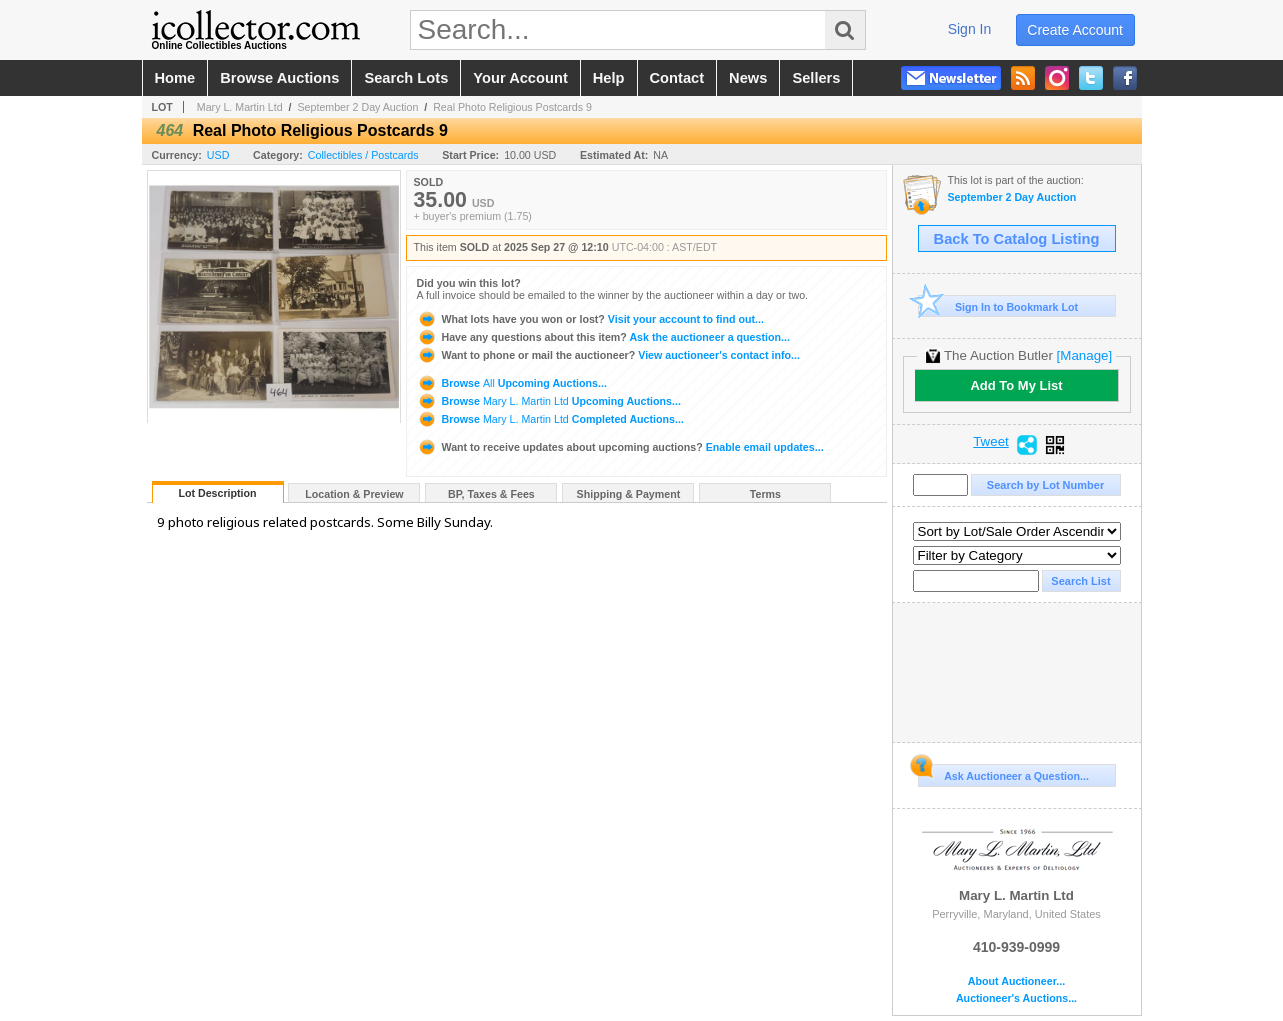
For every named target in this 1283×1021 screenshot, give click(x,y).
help (609, 78)
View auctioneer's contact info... (608, 355)
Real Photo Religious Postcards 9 (512, 107)
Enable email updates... (620, 447)
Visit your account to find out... (590, 319)
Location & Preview (354, 494)
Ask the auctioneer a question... (603, 337)
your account (520, 78)
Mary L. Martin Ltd (240, 107)
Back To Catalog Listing (1017, 239)
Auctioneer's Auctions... (1016, 998)
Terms (765, 494)
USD (218, 155)
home (175, 78)
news (748, 78)
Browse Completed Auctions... (550, 419)
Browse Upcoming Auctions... (512, 383)
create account (1075, 30)
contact (677, 78)
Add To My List (1016, 385)
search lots (406, 78)
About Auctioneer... (1016, 981)
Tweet (991, 442)
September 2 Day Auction (357, 107)
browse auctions (279, 78)
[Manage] (1084, 355)
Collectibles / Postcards (363, 155)
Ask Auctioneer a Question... (1003, 773)
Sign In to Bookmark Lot (998, 306)
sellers (816, 78)
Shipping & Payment (629, 494)
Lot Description (217, 493)
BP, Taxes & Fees (491, 494)
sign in (970, 29)
